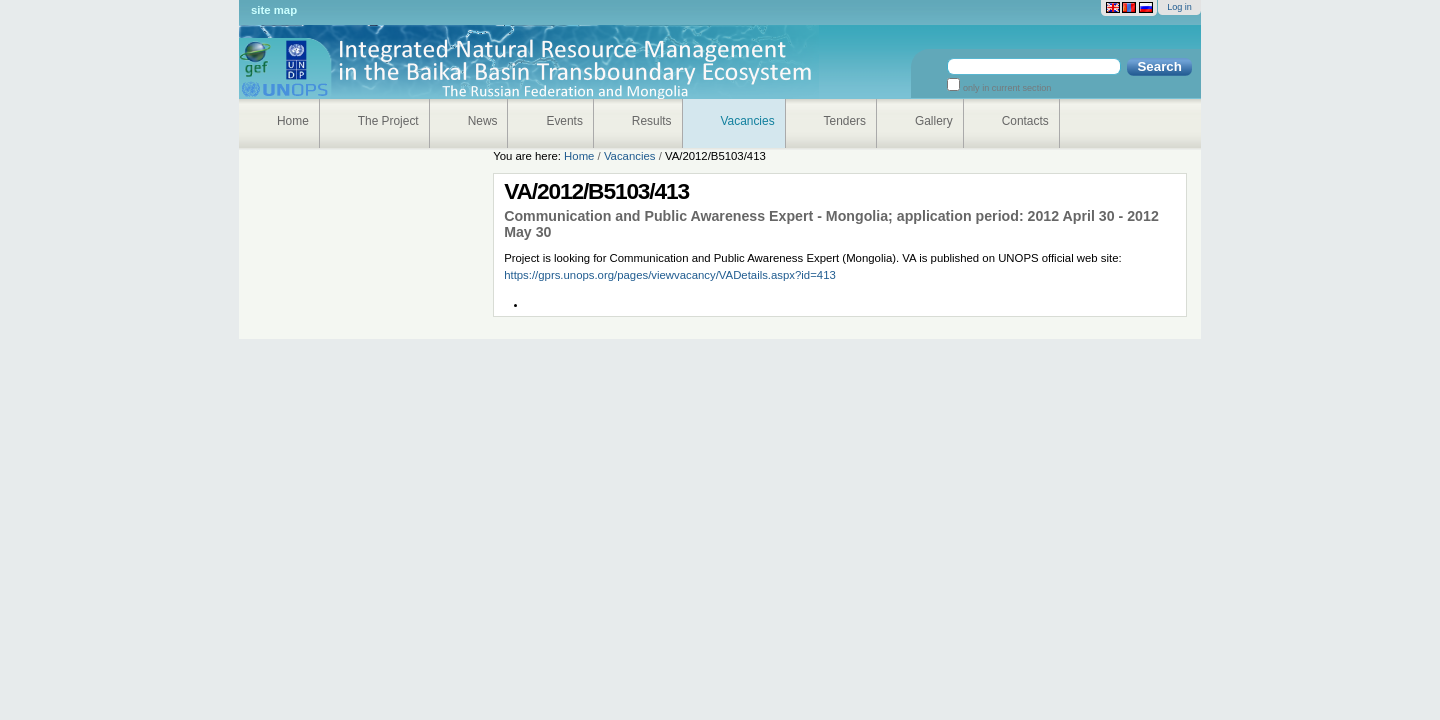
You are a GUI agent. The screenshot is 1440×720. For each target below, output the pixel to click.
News (483, 121)
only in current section (1005, 88)
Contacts (1025, 121)
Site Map (274, 10)
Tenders (845, 121)
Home (293, 121)
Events (564, 121)
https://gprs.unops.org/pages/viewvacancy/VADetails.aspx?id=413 (670, 275)
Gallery (934, 121)
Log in (1179, 7)
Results (652, 121)
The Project (388, 121)
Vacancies (748, 121)
